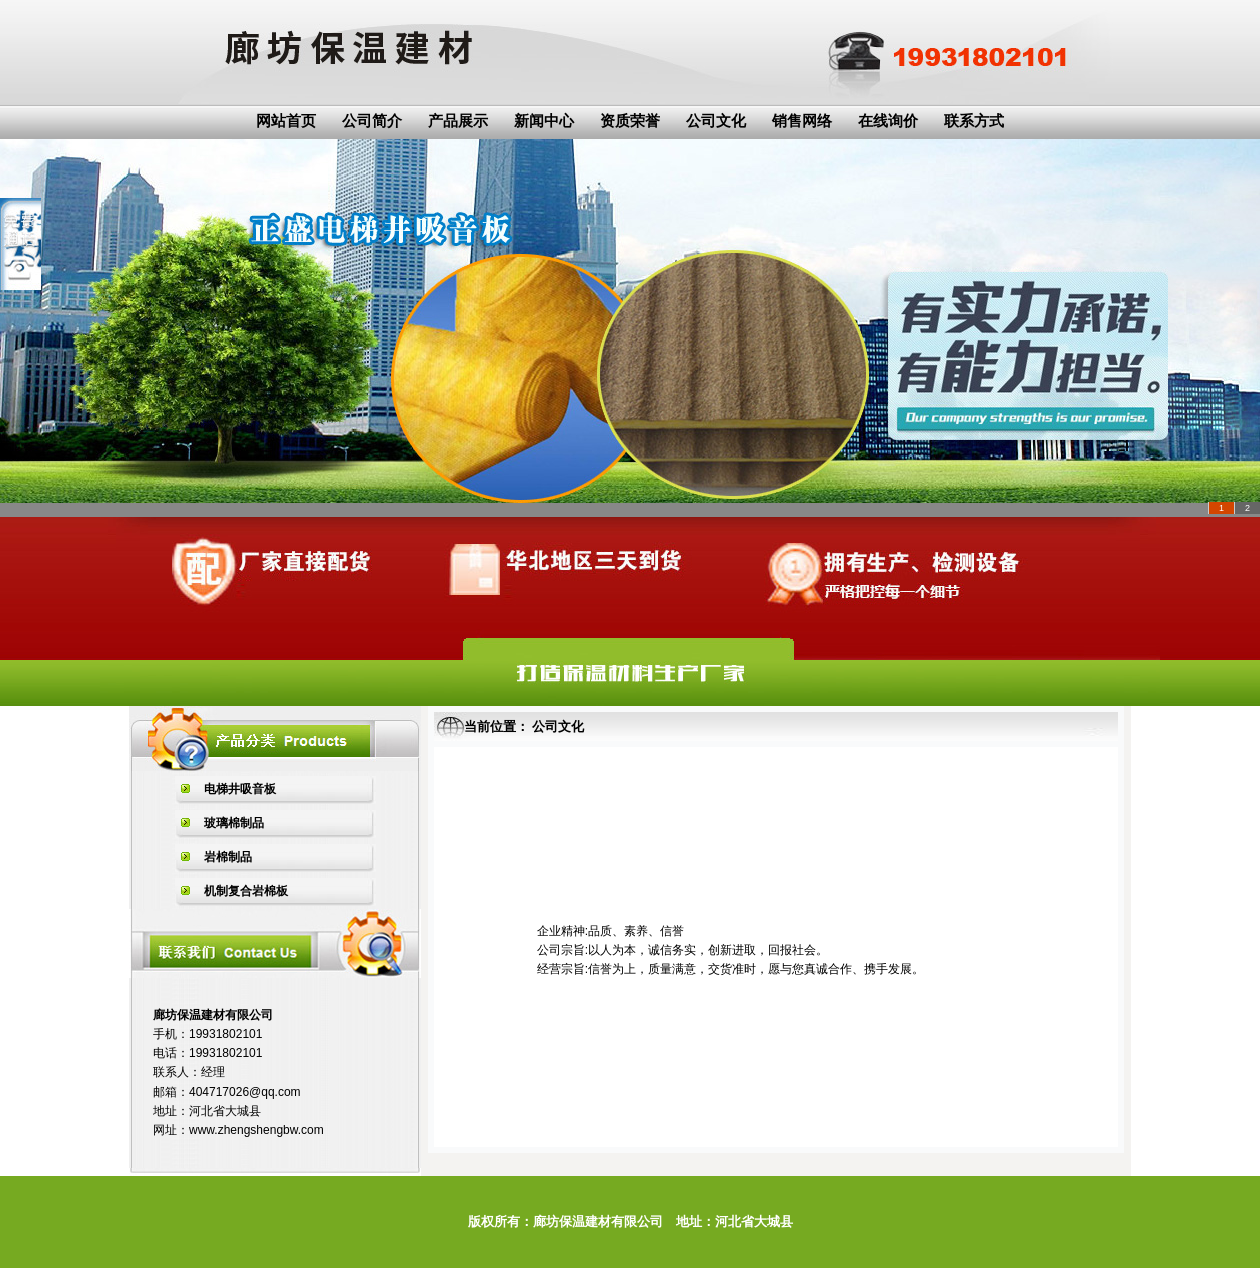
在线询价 (888, 121)
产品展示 (458, 121)
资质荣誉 (630, 121)
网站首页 (286, 121)
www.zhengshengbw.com (256, 1130)
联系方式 (974, 121)
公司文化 (716, 121)
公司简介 (372, 121)
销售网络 (802, 121)
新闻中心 (544, 121)
